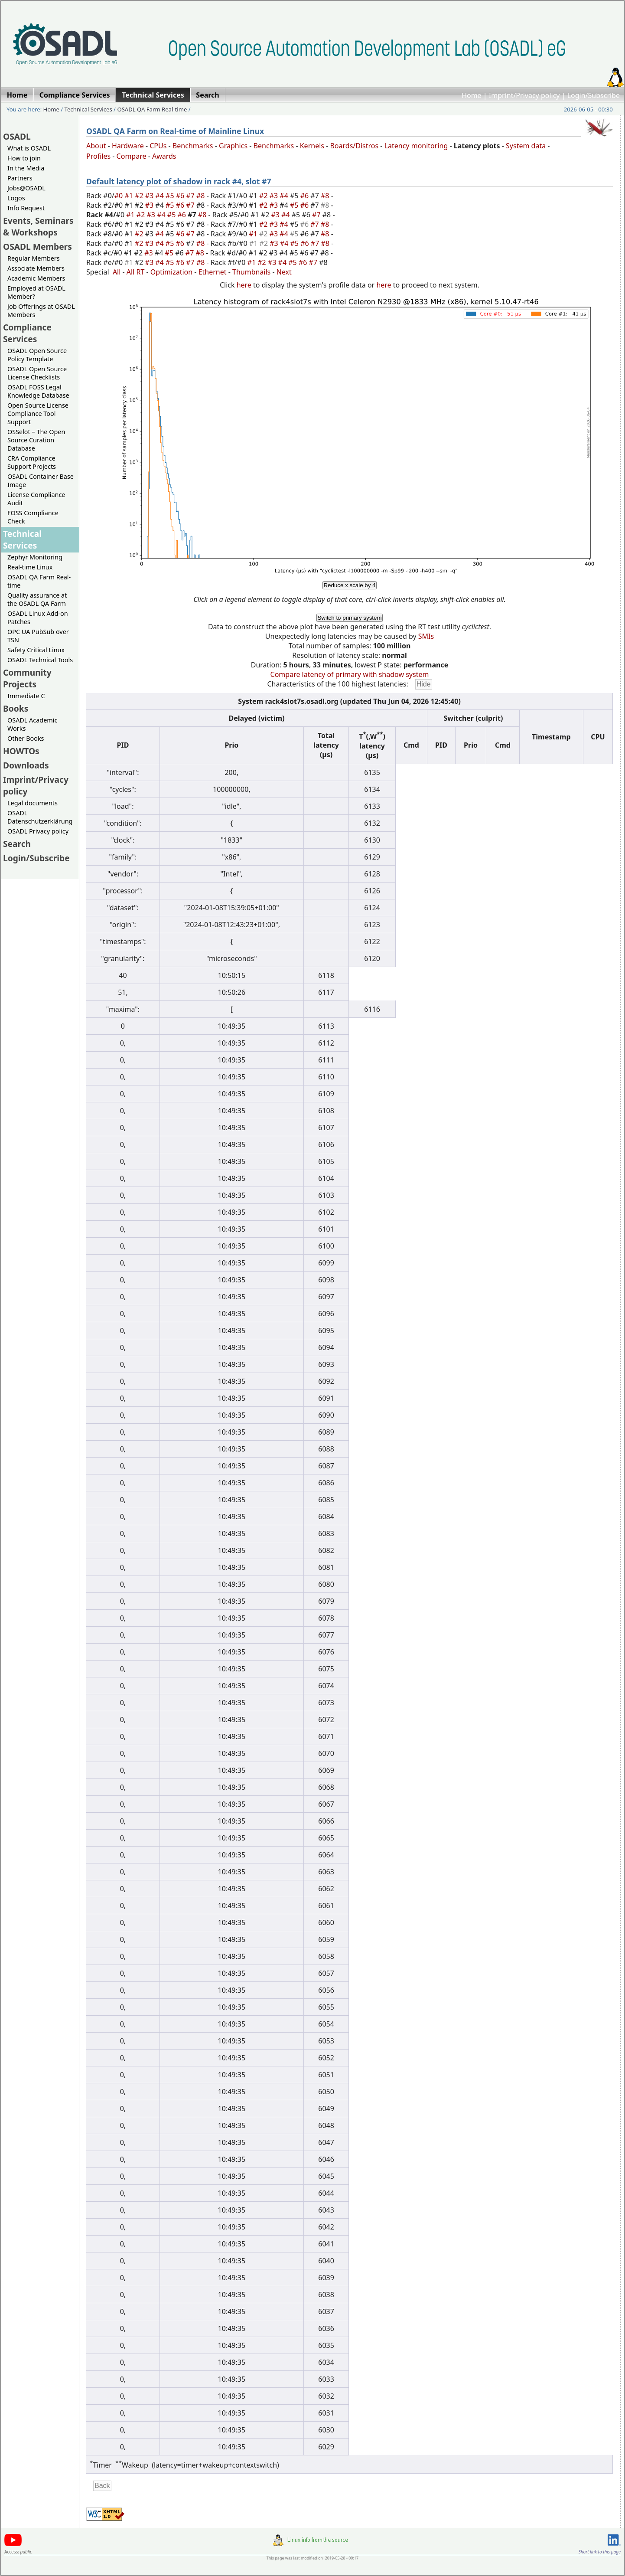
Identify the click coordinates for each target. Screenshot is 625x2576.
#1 (129, 195)
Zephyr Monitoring (34, 557)
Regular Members (33, 258)
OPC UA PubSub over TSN (38, 636)
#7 (191, 195)
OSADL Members (37, 246)
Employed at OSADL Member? (36, 292)
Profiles (98, 156)
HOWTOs (21, 751)
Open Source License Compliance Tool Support (37, 413)
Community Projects (27, 678)
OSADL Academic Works (32, 724)
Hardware (128, 145)
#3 (150, 195)
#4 (160, 195)
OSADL (17, 136)
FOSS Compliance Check (33, 517)
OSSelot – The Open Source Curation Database (36, 440)
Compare (131, 156)
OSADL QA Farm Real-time (152, 109)
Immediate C (26, 696)
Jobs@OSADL (26, 188)
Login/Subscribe (593, 95)
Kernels (312, 145)
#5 (171, 195)
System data (526, 145)
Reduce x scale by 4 (349, 585)
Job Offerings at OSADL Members (41, 310)
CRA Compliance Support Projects (31, 462)
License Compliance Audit (36, 498)
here (244, 285)
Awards (164, 156)
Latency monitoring (416, 145)
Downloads (26, 765)
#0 (119, 195)
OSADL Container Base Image (40, 480)
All (116, 272)
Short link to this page (600, 2552)
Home (472, 95)
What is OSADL (29, 148)
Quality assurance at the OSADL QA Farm (37, 599)
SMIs (426, 636)
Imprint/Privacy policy (524, 95)
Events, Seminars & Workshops (38, 226)
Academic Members (36, 278)
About (96, 145)
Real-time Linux (29, 567)
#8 (201, 195)
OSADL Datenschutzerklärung (39, 817)
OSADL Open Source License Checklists (37, 373)
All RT (136, 272)
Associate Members (36, 268)
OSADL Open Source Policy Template (37, 355)
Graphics (233, 145)
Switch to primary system (349, 618)
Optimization (171, 272)
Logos (16, 198)
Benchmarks (193, 145)
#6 (181, 195)
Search (17, 844)
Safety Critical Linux (36, 650)
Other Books (25, 738)
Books (15, 708)
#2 (140, 195)
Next (284, 272)
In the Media (25, 168)
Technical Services (88, 109)
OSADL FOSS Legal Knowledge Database (38, 391)
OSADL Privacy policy (37, 831)
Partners (20, 178)
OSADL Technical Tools (40, 660)
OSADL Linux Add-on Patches (37, 617)
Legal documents (32, 803)
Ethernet (213, 272)
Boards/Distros (354, 145)
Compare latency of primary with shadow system (349, 674)
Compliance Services (27, 333)
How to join (24, 158)
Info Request (26, 208)
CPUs (158, 145)
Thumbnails (251, 272)
